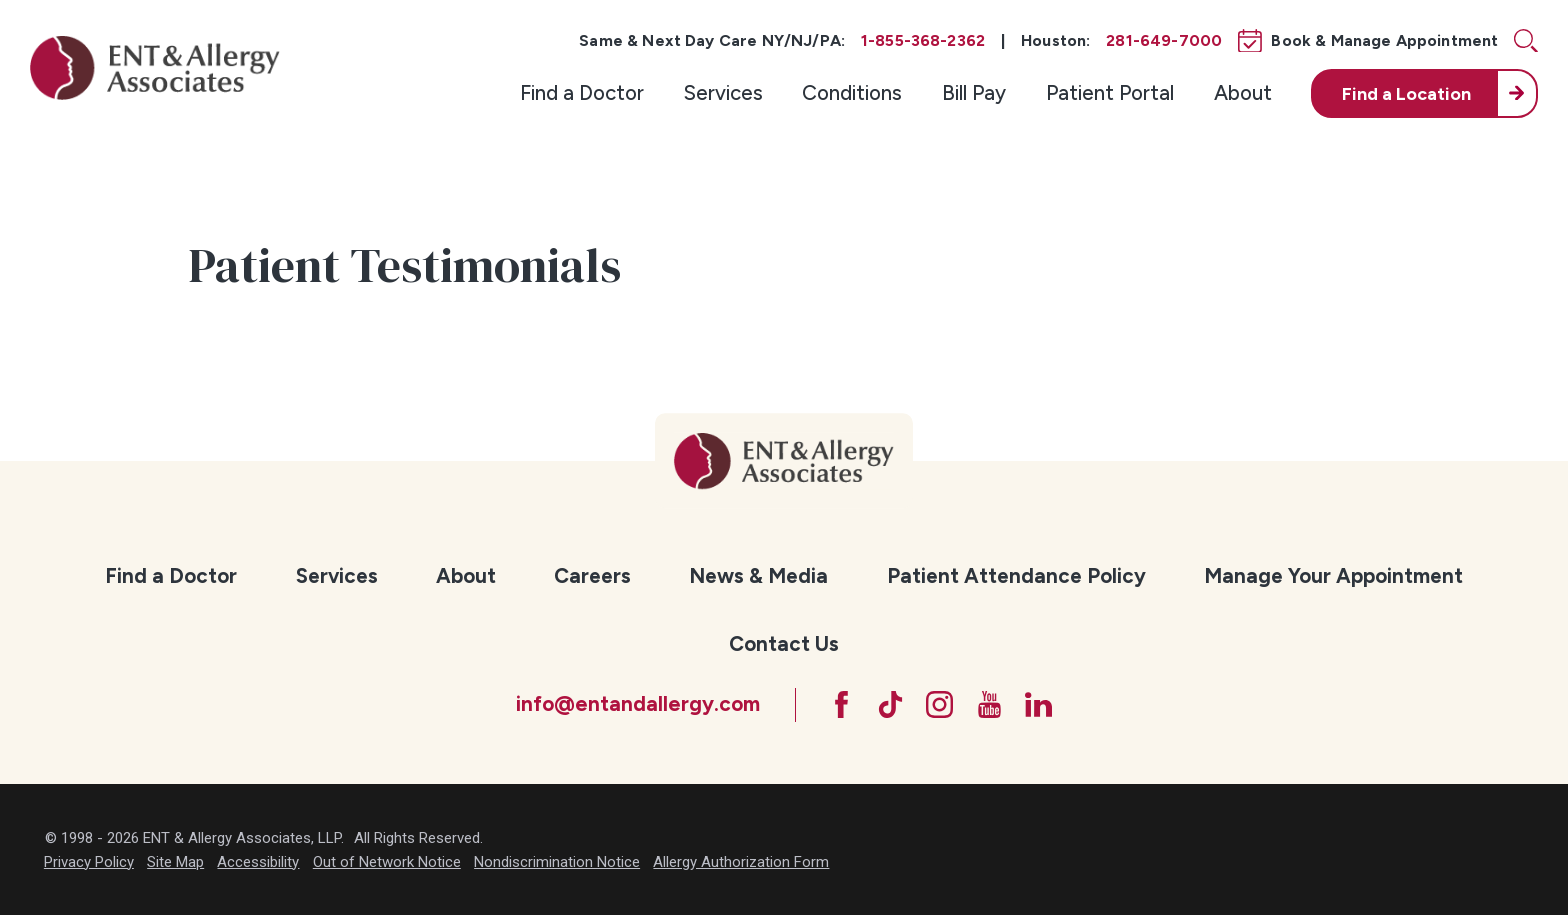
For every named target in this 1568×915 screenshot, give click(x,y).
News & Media (758, 575)
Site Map (175, 862)
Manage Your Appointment (1333, 575)
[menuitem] (582, 93)
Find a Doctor (582, 92)
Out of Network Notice (387, 862)
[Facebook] (841, 704)
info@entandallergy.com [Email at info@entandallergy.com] (638, 703)
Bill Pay (974, 92)
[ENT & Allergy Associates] (155, 67)
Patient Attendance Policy (1016, 575)
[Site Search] (1526, 41)
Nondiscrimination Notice (557, 862)
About (1243, 92)
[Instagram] (939, 704)
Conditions (852, 92)
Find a (1406, 93)
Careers (592, 575)
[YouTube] (989, 704)
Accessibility (258, 862)
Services (723, 92)
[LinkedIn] (1038, 704)
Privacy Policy (89, 862)
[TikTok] (890, 704)
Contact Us (784, 643)
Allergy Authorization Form (741, 862)
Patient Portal (1110, 92)
